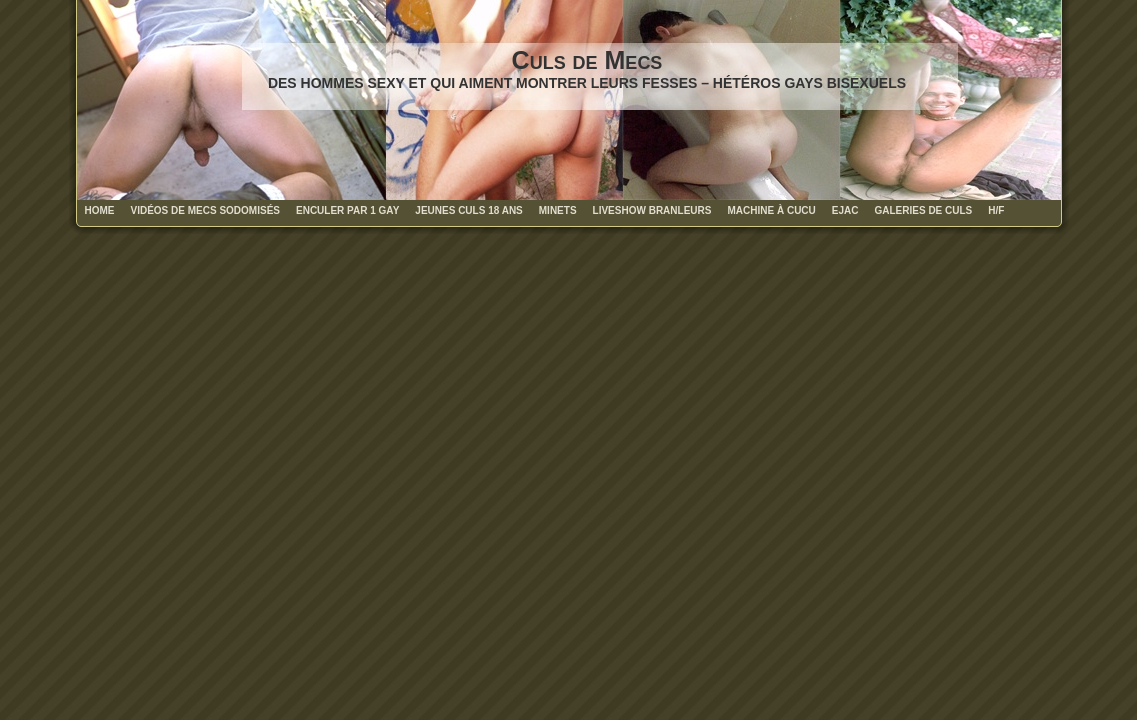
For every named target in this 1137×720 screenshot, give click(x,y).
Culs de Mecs (587, 60)
